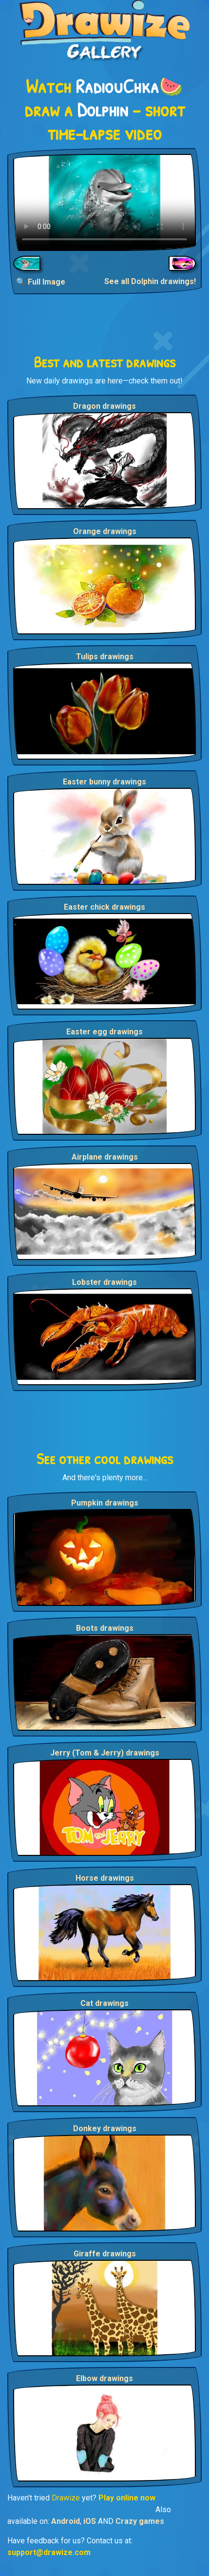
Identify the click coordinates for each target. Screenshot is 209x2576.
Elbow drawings (104, 2378)
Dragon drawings (104, 406)
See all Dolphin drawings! (150, 281)
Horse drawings (105, 1878)
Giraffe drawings (105, 2253)
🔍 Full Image (40, 281)
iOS (89, 2521)
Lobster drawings (104, 1282)
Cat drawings (104, 2003)
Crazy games (139, 2521)
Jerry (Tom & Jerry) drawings (104, 1752)
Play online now (126, 2497)
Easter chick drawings (104, 907)
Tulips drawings (104, 656)
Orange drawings (104, 531)
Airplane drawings (105, 1157)
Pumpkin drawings (104, 1502)
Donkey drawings (104, 2128)
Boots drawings (104, 1628)
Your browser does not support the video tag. (104, 202)
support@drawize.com (49, 2552)
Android (65, 2521)
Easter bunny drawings (104, 781)
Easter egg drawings (104, 1031)
